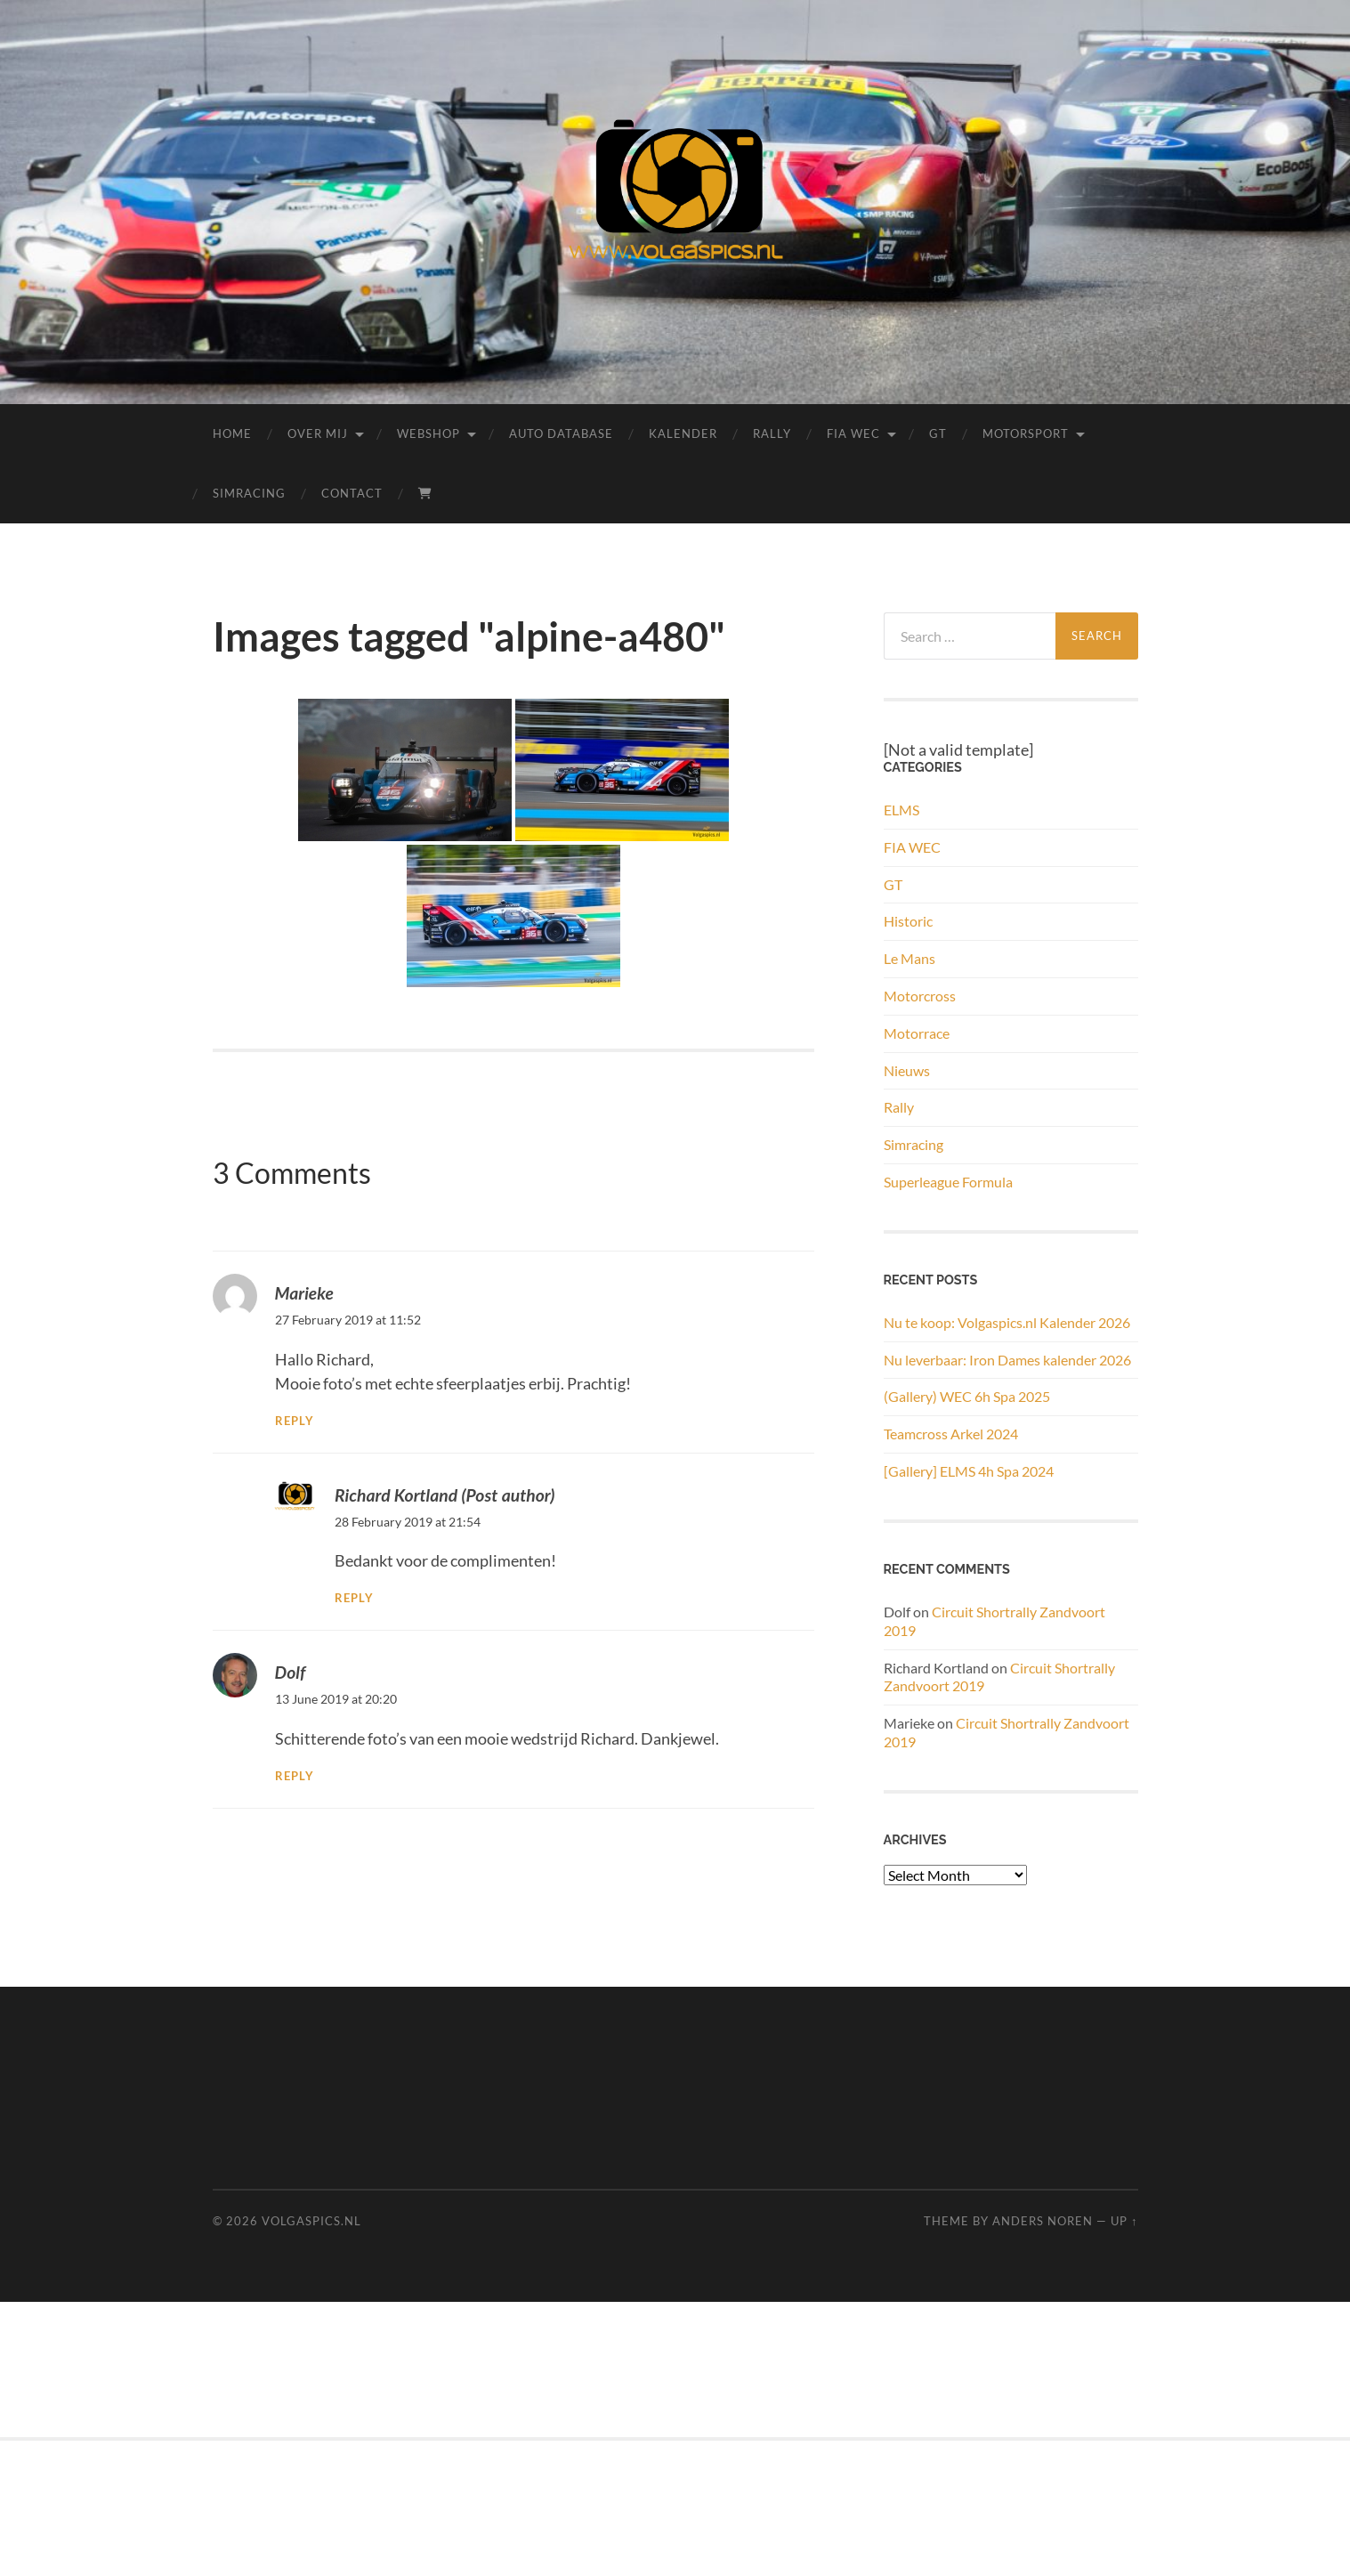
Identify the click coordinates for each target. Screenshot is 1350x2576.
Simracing (249, 493)
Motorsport (1025, 433)
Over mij (317, 433)
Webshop (428, 433)
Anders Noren (1042, 2221)
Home (232, 433)
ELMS (901, 809)
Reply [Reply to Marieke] (294, 1421)
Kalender (683, 433)
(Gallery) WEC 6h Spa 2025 (967, 1396)
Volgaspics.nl (311, 2221)
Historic (908, 920)
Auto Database (561, 433)
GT (938, 433)
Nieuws (907, 1070)
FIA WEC (853, 433)
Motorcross (920, 995)
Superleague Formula (948, 1181)
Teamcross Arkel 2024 (951, 1433)
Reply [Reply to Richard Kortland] (354, 1598)
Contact (352, 493)
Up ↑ (1124, 2221)
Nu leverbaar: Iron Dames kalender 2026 (1007, 1359)
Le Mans (909, 958)
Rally (772, 433)
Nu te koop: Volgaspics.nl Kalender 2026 (1007, 1322)
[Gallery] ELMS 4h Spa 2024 (969, 1470)
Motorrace (917, 1033)
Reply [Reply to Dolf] (294, 1776)
